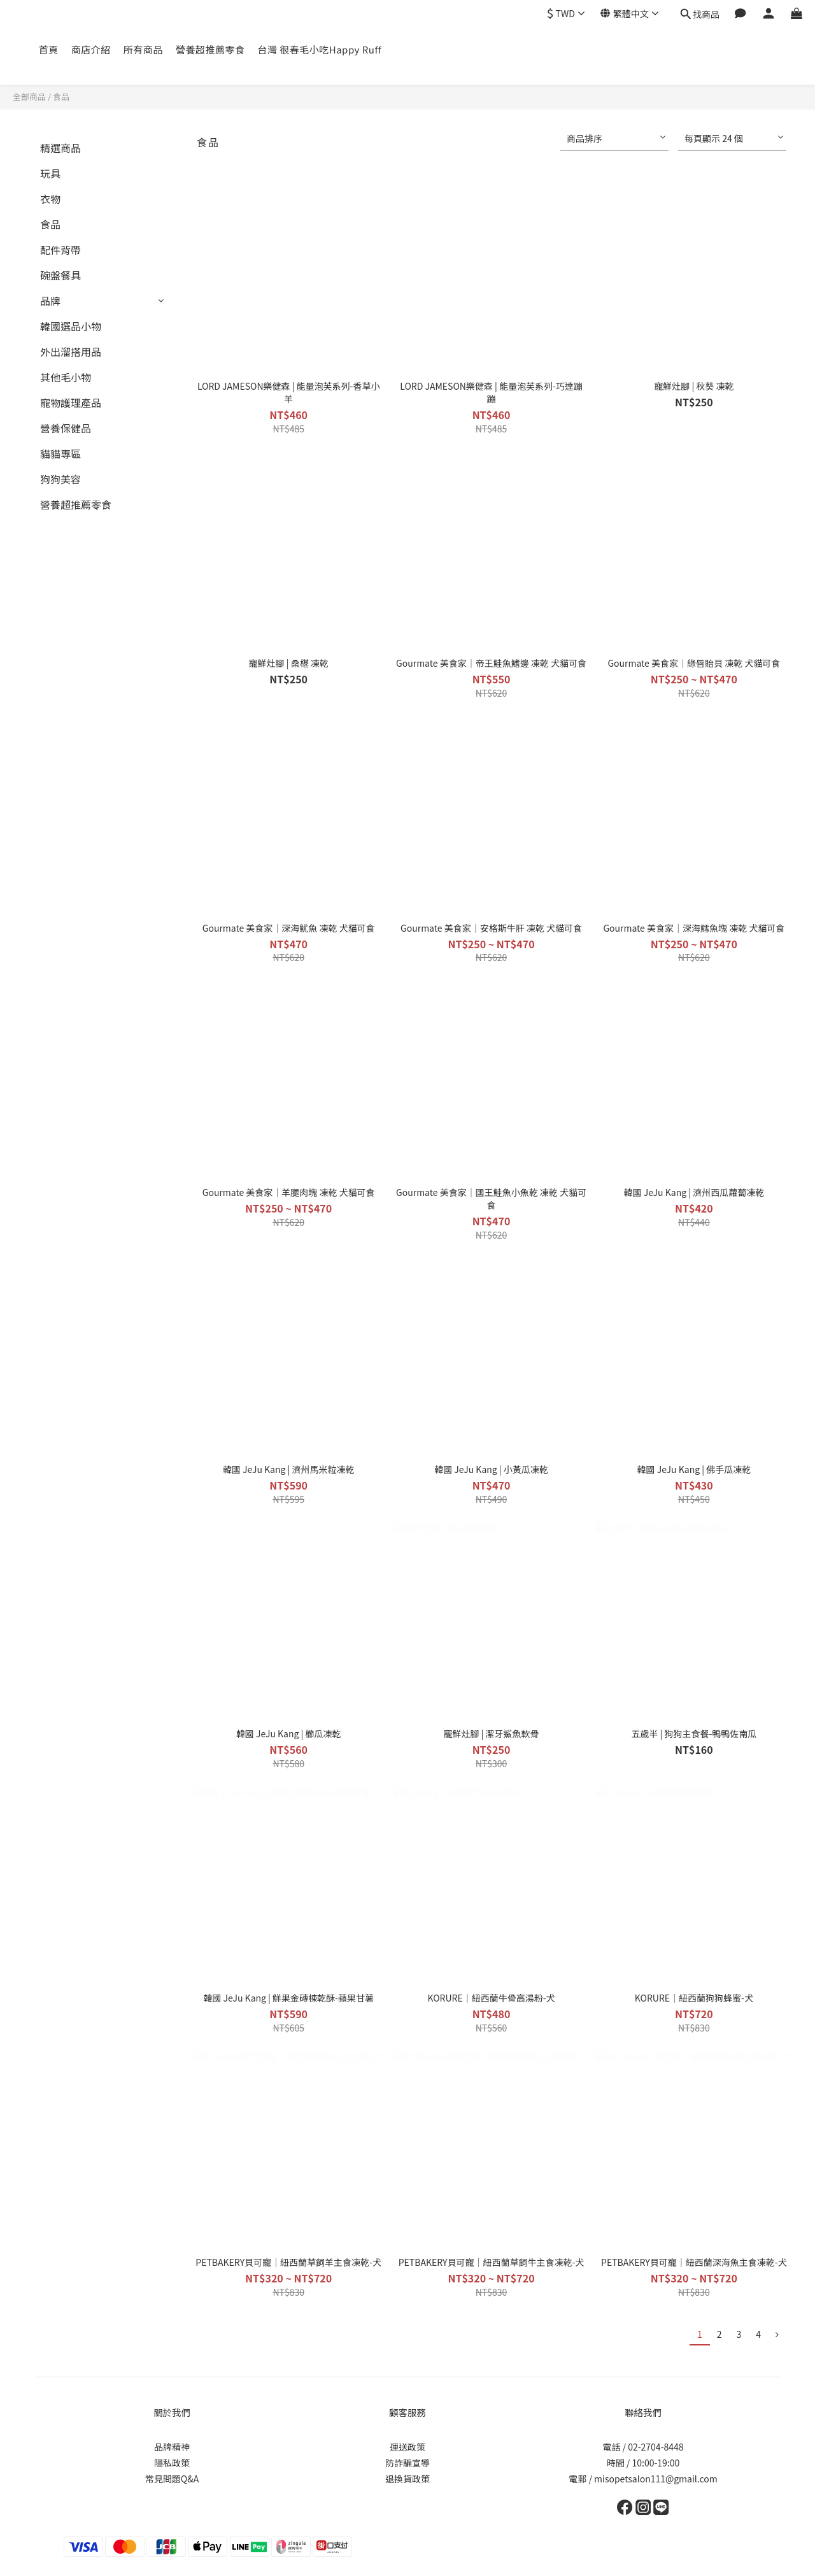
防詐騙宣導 (407, 2462)
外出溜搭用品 (70, 351)
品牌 (50, 300)
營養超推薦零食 (210, 49)
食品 (61, 96)
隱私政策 (172, 2462)
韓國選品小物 (70, 326)
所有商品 (143, 49)
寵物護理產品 (70, 402)
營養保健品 (65, 428)
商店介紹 (91, 49)
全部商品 (29, 96)
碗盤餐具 (60, 275)
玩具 (50, 173)
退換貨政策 (407, 2478)
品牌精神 (172, 2446)
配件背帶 (60, 249)
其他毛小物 (65, 377)
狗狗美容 (60, 479)
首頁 (49, 49)
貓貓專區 (60, 453)
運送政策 (407, 2446)
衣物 (50, 198)
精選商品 (60, 147)
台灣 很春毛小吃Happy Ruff (319, 49)
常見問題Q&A (172, 2478)
